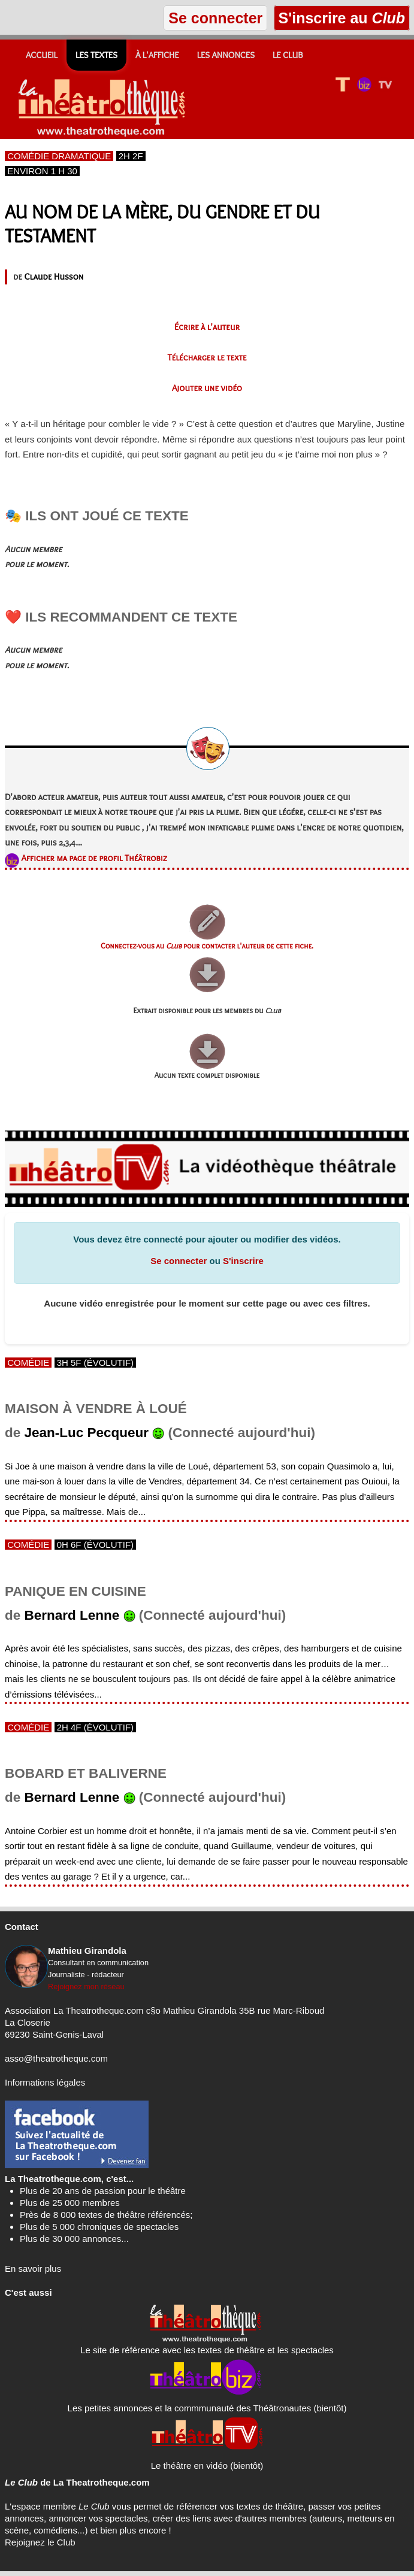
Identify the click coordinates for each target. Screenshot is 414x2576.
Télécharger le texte (206, 357)
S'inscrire (243, 1261)
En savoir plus (33, 2268)
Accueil (42, 55)
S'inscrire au (341, 18)
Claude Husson (53, 276)
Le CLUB (288, 55)
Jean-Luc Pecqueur (87, 1432)
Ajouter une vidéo (207, 388)
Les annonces (226, 55)
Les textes (96, 55)
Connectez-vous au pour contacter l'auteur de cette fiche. (207, 945)
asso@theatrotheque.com (56, 2058)
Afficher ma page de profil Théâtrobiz (94, 858)
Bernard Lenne (72, 1615)
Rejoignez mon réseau (86, 1986)
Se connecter (178, 1261)
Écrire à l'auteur (207, 327)
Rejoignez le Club (40, 2542)
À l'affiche (157, 55)
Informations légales (45, 2082)
